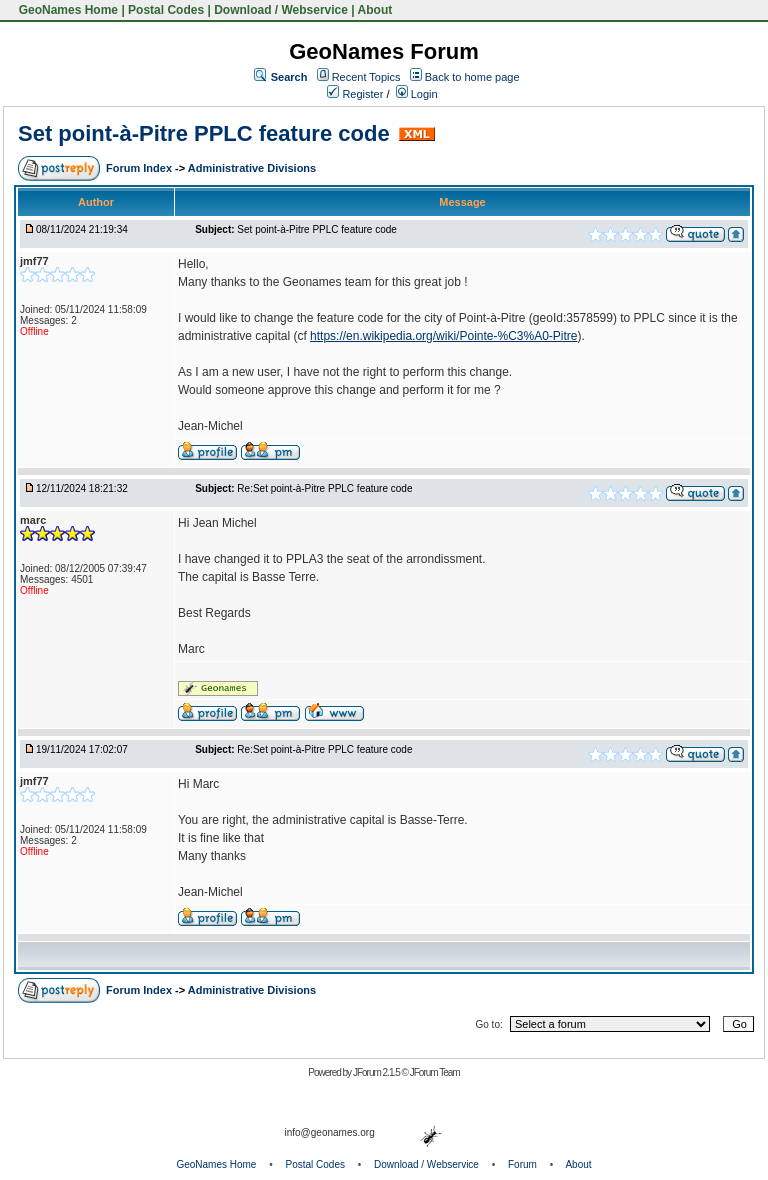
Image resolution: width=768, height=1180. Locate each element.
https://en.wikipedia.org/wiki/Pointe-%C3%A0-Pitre (443, 336)
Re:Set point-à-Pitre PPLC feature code (324, 488)
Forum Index (140, 168)
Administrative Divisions (252, 168)
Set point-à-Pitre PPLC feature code (204, 133)
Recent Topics (366, 77)
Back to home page (472, 77)
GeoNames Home (66, 10)
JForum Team (435, 1072)
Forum (522, 1164)
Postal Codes (166, 10)
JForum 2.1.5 (377, 1072)
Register (355, 94)
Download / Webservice (281, 10)
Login (417, 94)
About (375, 10)
